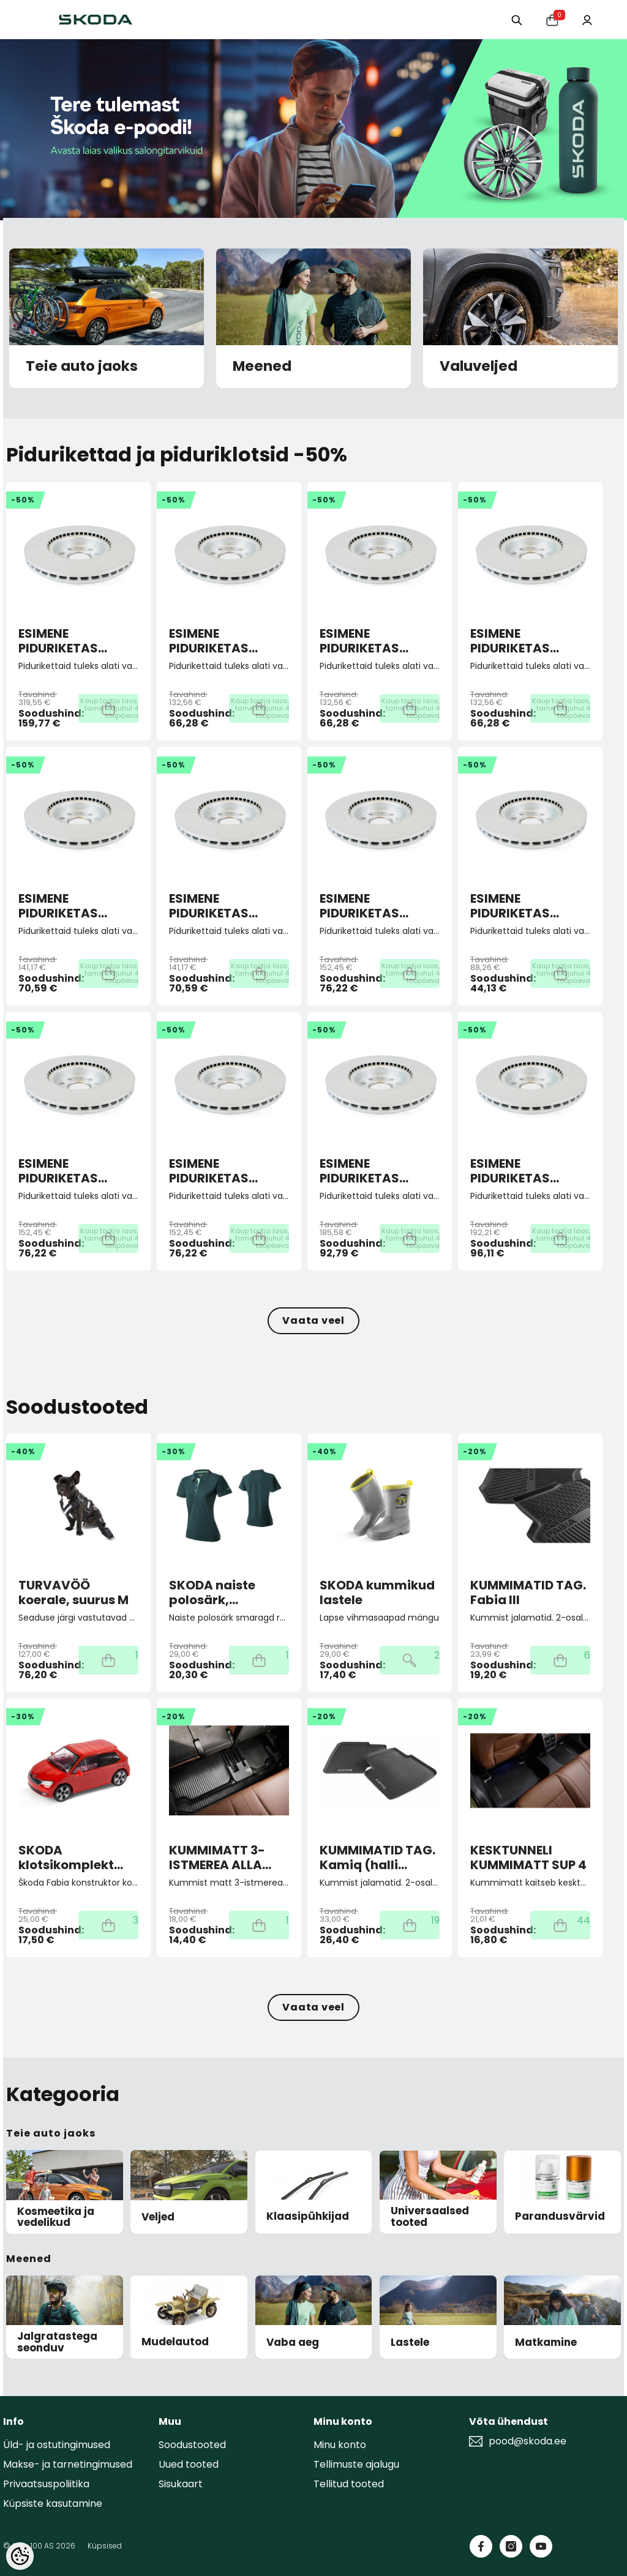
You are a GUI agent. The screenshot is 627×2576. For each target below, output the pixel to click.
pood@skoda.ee (527, 2441)
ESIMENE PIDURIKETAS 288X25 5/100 (362, 905)
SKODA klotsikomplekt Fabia (66, 1857)
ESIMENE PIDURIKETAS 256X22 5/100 (361, 640)
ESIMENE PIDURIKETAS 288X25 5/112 (58, 1170)
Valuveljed (478, 366)
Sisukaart (181, 2484)
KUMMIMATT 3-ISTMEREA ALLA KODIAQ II (217, 1857)
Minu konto (340, 2445)
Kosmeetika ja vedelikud (55, 2217)
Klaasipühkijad (307, 2216)
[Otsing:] (510, 19)
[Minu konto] (586, 19)
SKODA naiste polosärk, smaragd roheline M (225, 1592)
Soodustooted (192, 2445)
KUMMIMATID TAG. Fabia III (528, 1592)
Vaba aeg (292, 2342)
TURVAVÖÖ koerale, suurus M (73, 1592)
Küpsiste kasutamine (52, 2503)
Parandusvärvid (560, 2216)
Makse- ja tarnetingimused (67, 2464)
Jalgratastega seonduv (57, 2342)
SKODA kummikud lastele (377, 1592)
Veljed (158, 2217)
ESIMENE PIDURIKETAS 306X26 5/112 (360, 1170)
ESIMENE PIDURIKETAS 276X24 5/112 (209, 905)
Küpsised (105, 2546)
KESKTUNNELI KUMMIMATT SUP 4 (528, 1857)
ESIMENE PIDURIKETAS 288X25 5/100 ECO (526, 905)
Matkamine (546, 2342)
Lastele (410, 2342)
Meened (262, 366)
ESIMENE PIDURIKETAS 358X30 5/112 (58, 640)
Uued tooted (189, 2464)
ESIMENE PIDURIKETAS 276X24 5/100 (60, 905)
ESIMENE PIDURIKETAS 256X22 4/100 (211, 640)
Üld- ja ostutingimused (56, 2445)
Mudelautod (175, 2342)
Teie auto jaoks (82, 366)
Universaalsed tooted (430, 2216)
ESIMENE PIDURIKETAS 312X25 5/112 (510, 1170)
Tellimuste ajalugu (356, 2464)
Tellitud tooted (349, 2484)
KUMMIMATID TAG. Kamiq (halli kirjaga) (377, 1857)
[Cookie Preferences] (20, 2556)
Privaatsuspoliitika (46, 2484)
